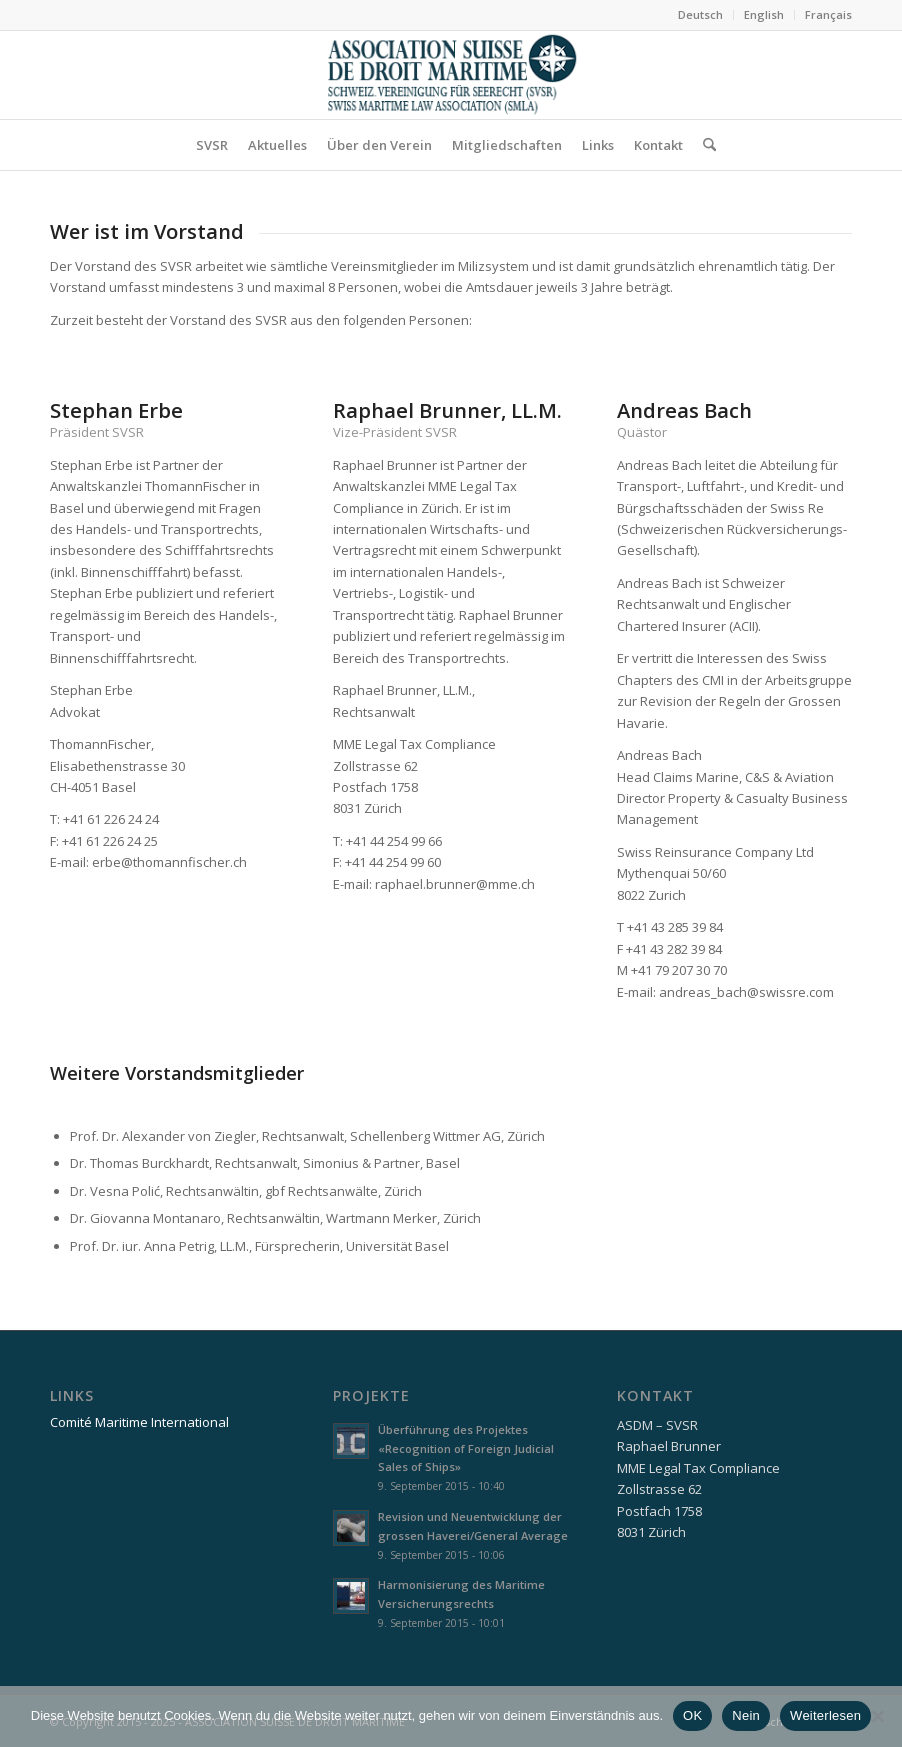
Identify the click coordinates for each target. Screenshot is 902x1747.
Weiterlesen (825, 1715)
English (764, 14)
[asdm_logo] (451, 75)
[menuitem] (701, 15)
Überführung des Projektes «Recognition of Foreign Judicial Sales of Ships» (466, 1448)
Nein (746, 1715)
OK (692, 1715)
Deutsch (700, 14)
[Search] (704, 145)
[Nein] (877, 1716)
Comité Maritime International (139, 1422)
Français (828, 14)
